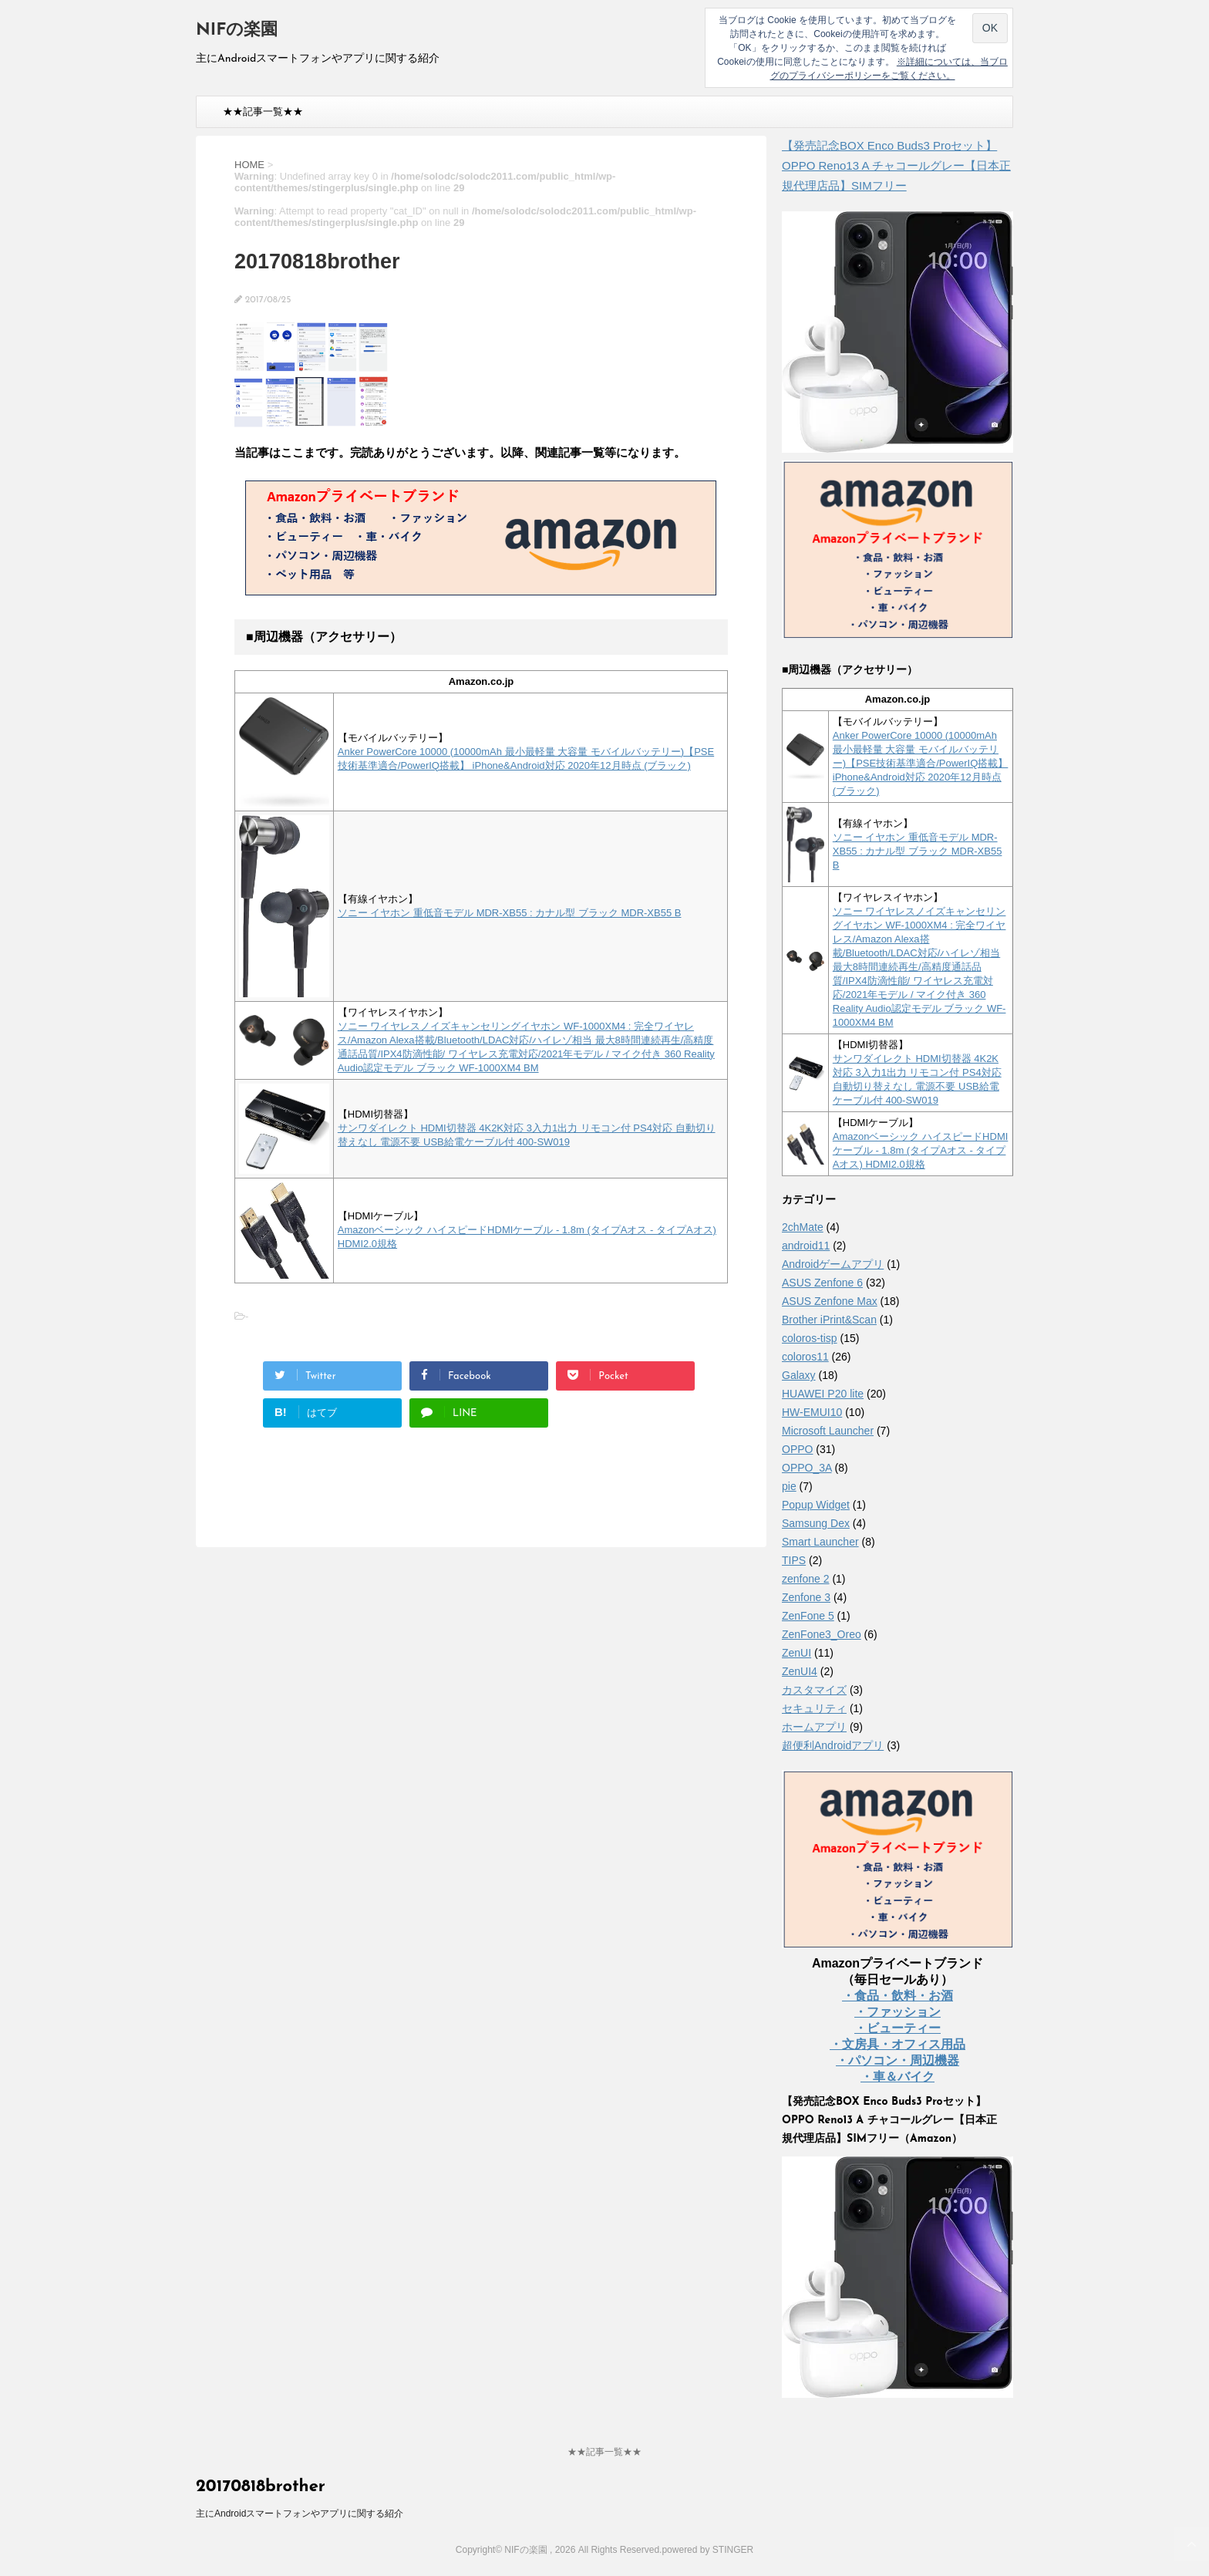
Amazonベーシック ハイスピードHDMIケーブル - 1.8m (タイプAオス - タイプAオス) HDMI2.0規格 (921, 1150)
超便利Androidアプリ (833, 1745)
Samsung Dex (816, 1523)
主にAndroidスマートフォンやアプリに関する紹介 (299, 2513)
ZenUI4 (799, 1671)
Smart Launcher (820, 1542)
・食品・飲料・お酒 (897, 1995)
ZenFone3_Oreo (821, 1634)
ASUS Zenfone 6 (822, 1282)
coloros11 (805, 1356)
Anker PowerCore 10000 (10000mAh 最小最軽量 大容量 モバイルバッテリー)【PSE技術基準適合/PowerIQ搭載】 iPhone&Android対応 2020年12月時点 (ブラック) (921, 763)
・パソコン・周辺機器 (897, 2060)
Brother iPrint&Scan (829, 1319)
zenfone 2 (806, 1579)
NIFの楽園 (237, 30)
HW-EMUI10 (812, 1412)
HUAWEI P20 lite (823, 1393)
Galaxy (799, 1375)
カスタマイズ (814, 1690)
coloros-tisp (809, 1338)
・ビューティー (897, 2028)
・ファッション (897, 2011)
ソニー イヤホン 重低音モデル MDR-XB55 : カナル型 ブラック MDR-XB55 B (510, 913)
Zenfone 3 (806, 1597)
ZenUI (796, 1653)
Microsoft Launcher (828, 1431)
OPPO (797, 1449)
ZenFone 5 (808, 1616)
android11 (806, 1245)
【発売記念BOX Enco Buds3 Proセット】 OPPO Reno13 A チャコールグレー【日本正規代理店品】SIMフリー (896, 165)
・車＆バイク (897, 2076)
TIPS (794, 1560)
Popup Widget (816, 1505)
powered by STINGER (707, 2549)
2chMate (802, 1227)
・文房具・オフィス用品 (897, 2044)
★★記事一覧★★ (263, 111)
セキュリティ (814, 1708)
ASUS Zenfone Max (829, 1301)
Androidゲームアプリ (833, 1264)
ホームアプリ (814, 1727)
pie (789, 1486)
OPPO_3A (807, 1468)
